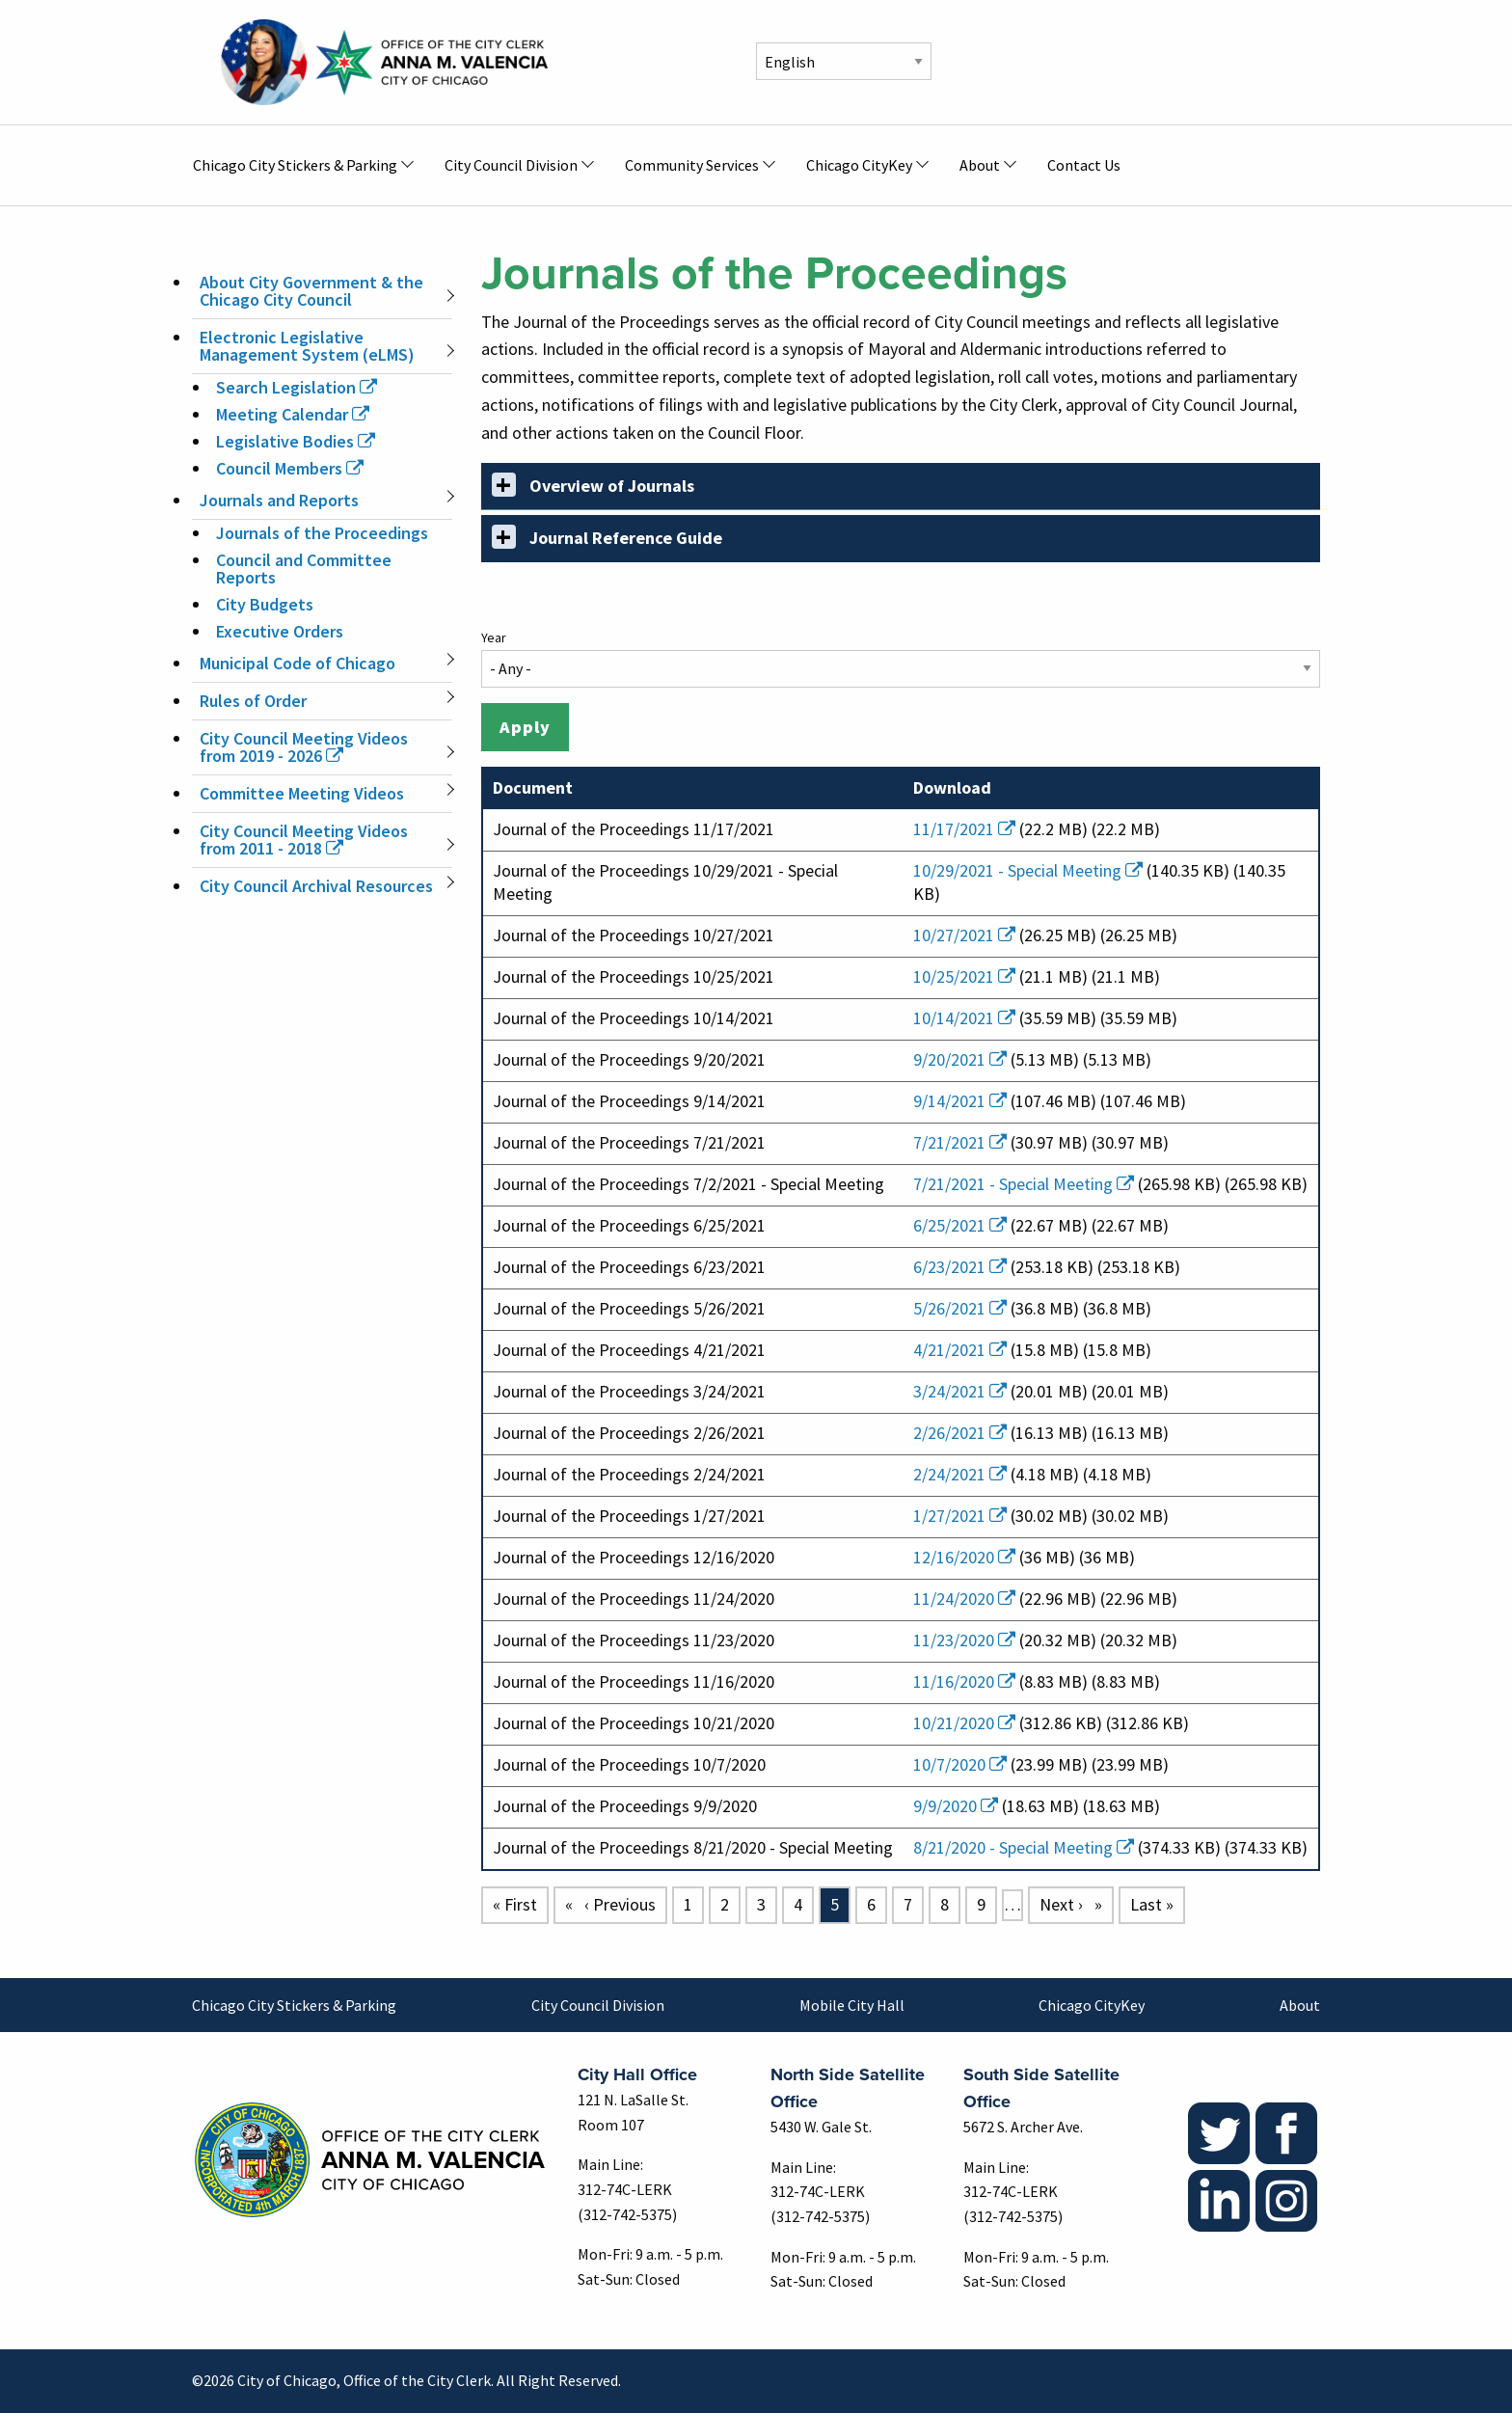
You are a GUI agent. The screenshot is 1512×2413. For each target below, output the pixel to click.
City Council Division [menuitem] (511, 165)
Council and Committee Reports (304, 568)
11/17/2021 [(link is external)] (964, 829)
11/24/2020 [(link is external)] (964, 1598)
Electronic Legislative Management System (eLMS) (307, 346)
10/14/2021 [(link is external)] (964, 1018)
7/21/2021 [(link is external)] (960, 1142)
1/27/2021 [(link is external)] (960, 1516)
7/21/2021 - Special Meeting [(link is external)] (1023, 1184)
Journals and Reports (279, 500)
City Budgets (264, 604)
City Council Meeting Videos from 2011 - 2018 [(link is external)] (304, 839)
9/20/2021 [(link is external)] (960, 1059)
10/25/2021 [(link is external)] (964, 976)
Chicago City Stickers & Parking (294, 2005)
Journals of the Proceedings (322, 533)
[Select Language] (844, 61)
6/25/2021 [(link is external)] (960, 1225)
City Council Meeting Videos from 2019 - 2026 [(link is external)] (304, 747)
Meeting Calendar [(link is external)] (292, 414)
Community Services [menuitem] (692, 165)
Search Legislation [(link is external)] (296, 387)
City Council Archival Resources (316, 886)
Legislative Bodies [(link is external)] (295, 441)
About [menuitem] (979, 165)
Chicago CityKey (1092, 2005)
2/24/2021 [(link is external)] (960, 1474)
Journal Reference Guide (607, 537)
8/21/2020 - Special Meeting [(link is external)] (1023, 1847)
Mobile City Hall (851, 2005)
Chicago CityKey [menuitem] (859, 165)
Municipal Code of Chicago (297, 663)
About (1300, 2005)
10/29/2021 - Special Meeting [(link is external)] (1028, 870)
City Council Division (597, 2005)
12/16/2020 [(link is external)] (964, 1557)
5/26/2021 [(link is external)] (960, 1308)
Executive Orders (279, 631)
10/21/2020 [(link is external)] (964, 1723)
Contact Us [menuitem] (1083, 165)
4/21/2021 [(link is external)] (960, 1350)
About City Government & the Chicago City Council (311, 291)
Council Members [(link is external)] (290, 468)
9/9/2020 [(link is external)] (955, 1806)
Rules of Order (253, 701)
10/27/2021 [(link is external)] (964, 935)
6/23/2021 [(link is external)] (960, 1267)
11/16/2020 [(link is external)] (964, 1681)
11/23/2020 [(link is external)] (964, 1640)
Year (493, 637)
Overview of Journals (593, 485)
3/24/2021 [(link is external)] (960, 1391)
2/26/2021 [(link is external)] (960, 1433)
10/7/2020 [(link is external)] (960, 1764)
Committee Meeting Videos (302, 793)
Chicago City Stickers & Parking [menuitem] (295, 165)
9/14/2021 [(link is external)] (960, 1101)
